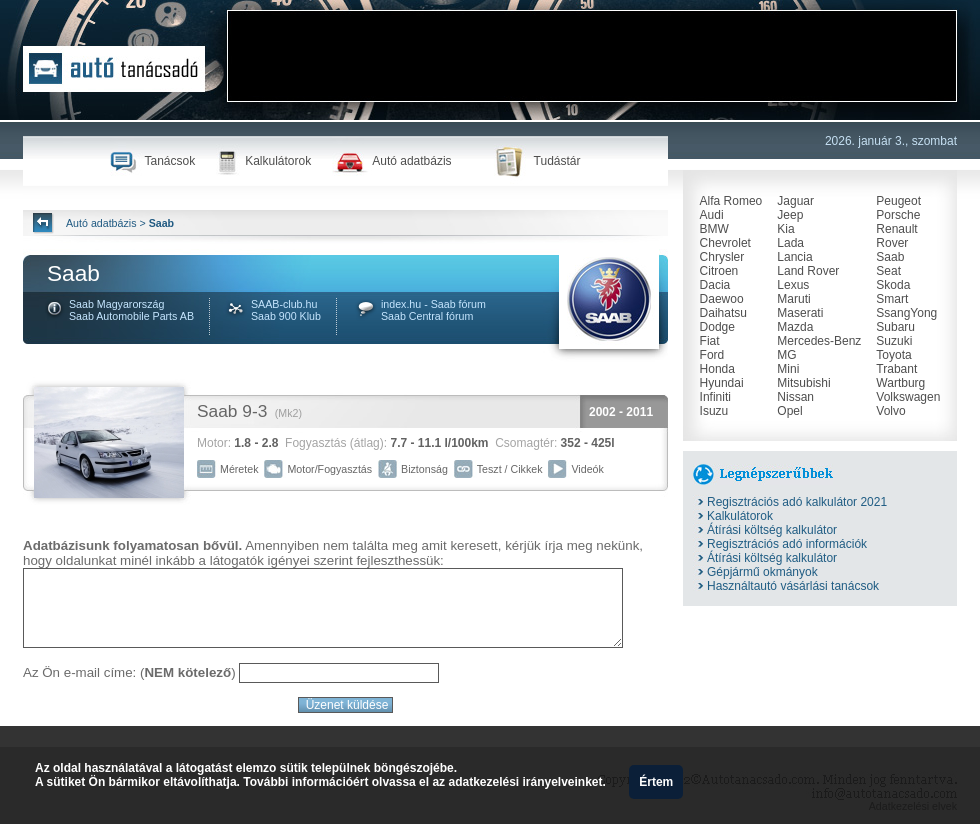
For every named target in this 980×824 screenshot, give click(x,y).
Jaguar (795, 201)
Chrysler (722, 257)
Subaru (895, 327)
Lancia (794, 257)
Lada (790, 243)
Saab (890, 257)
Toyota (893, 355)
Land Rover (808, 271)
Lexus (793, 285)
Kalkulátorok (278, 161)
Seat (888, 271)
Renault (896, 229)
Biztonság (424, 469)
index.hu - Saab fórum (433, 304)
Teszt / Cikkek (510, 469)
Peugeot (898, 201)
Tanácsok (169, 161)
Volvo (890, 411)
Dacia (715, 285)
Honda (717, 369)
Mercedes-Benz (819, 341)
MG (786, 355)
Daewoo (722, 299)
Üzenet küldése (346, 705)
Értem (656, 782)
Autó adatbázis (411, 161)
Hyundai (722, 383)
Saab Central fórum (427, 316)
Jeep (790, 215)
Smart (892, 299)
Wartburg (900, 383)
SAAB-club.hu (284, 304)
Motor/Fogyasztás (329, 469)
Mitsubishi (803, 383)
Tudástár (557, 161)
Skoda (893, 285)
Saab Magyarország (116, 304)
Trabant (896, 369)
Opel (789, 411)
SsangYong (906, 313)
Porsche (898, 215)
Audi (712, 215)
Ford (712, 355)
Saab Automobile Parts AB (131, 316)
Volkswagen (908, 397)
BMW (714, 229)
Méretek (239, 469)
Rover (892, 243)
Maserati (800, 313)
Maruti (793, 299)
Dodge (717, 327)
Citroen (719, 271)
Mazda (795, 327)
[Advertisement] (301, 73)
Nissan (795, 397)
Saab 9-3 (232, 411)
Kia (785, 229)
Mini (788, 369)
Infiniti (715, 397)
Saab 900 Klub (286, 316)
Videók (587, 469)
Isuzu (714, 411)
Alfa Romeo (731, 201)
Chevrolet (725, 243)
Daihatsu (723, 313)
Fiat (710, 341)
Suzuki (894, 341)
